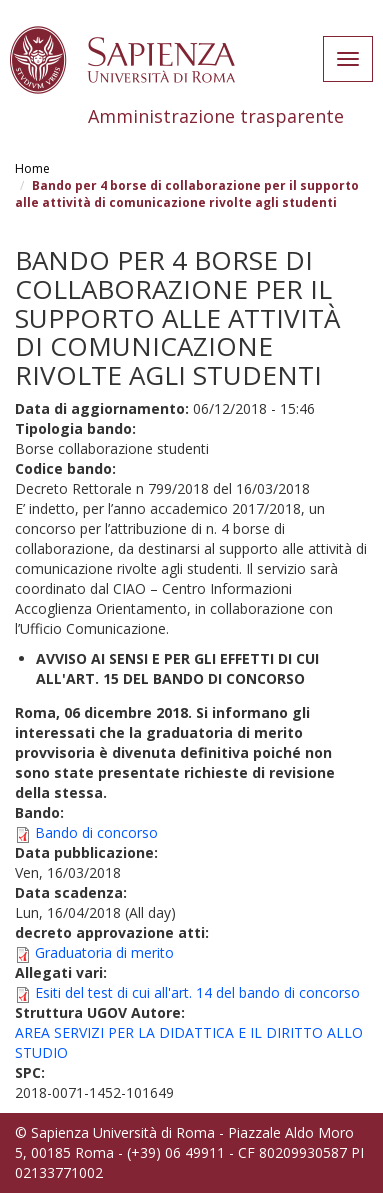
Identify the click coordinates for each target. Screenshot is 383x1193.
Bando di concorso (96, 832)
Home (32, 168)
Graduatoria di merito (104, 952)
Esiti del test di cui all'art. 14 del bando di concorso (197, 992)
